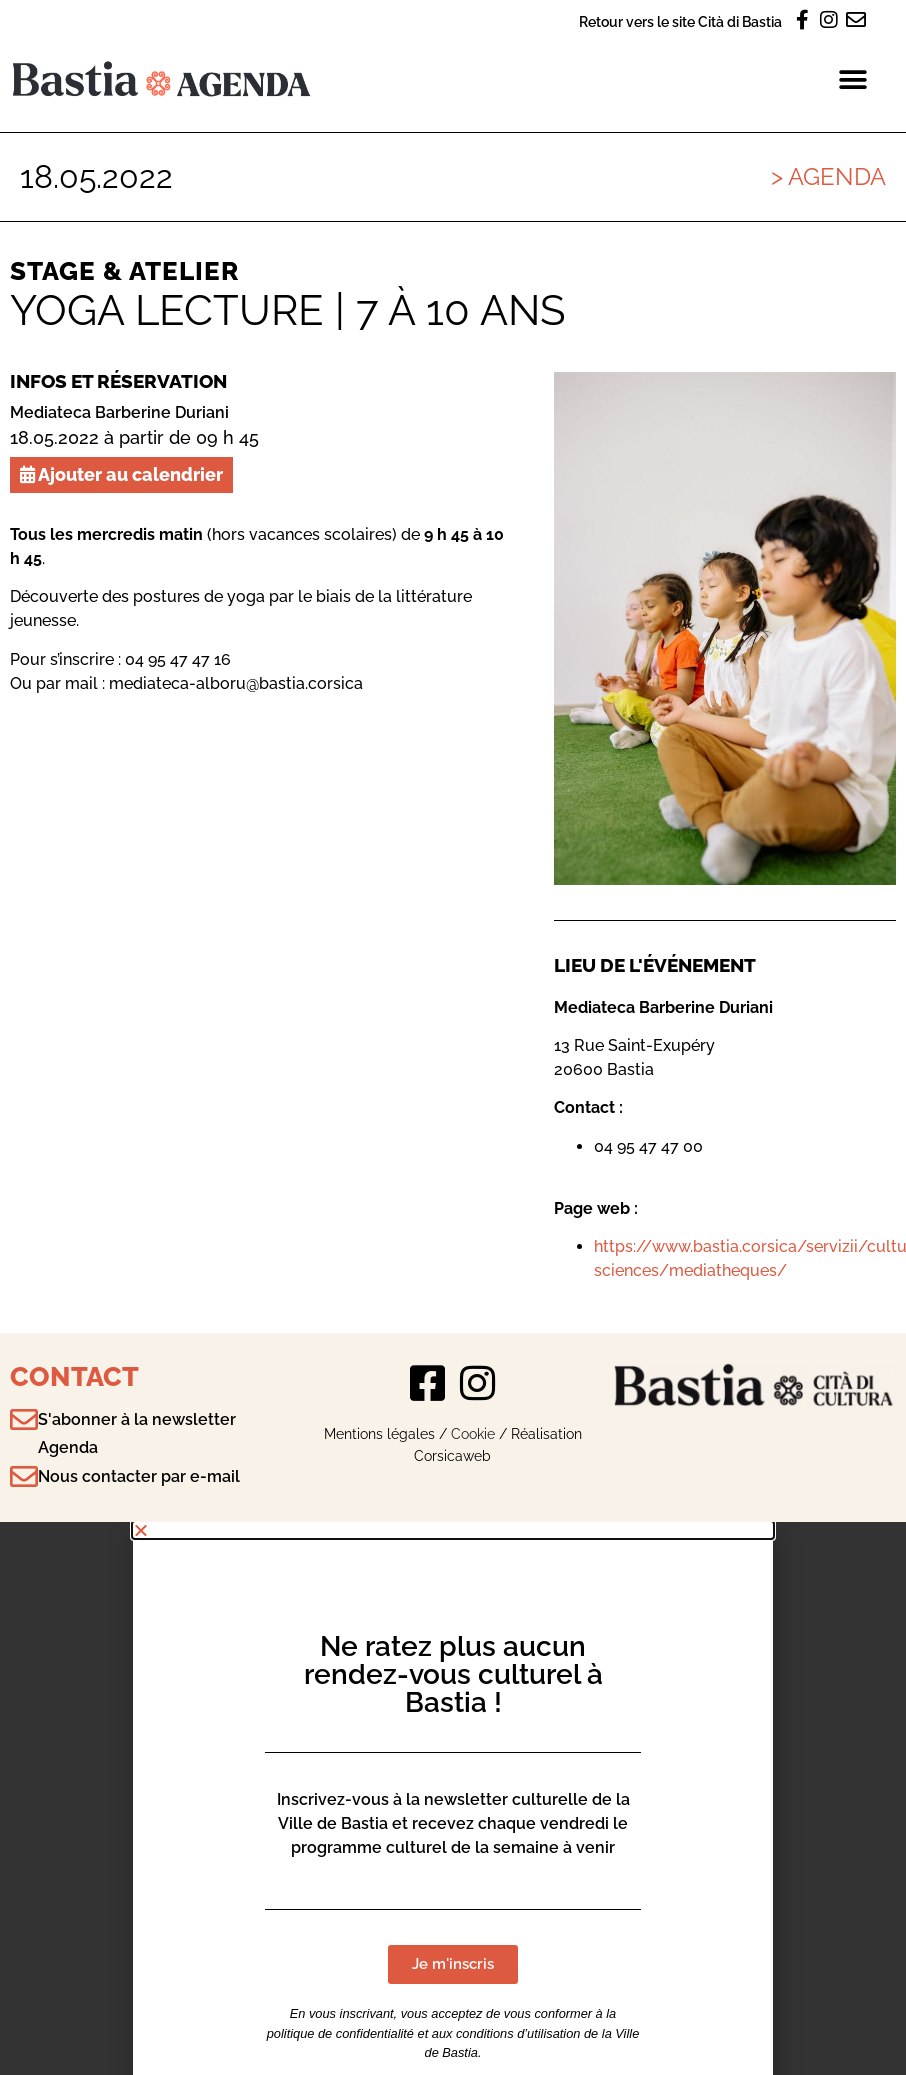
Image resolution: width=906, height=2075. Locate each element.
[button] (853, 79)
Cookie (473, 1433)
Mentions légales (379, 1433)
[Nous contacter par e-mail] (24, 1477)
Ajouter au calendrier (121, 474)
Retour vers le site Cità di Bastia (680, 21)
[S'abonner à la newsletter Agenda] (24, 1420)
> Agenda (828, 176)
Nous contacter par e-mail (139, 1476)
